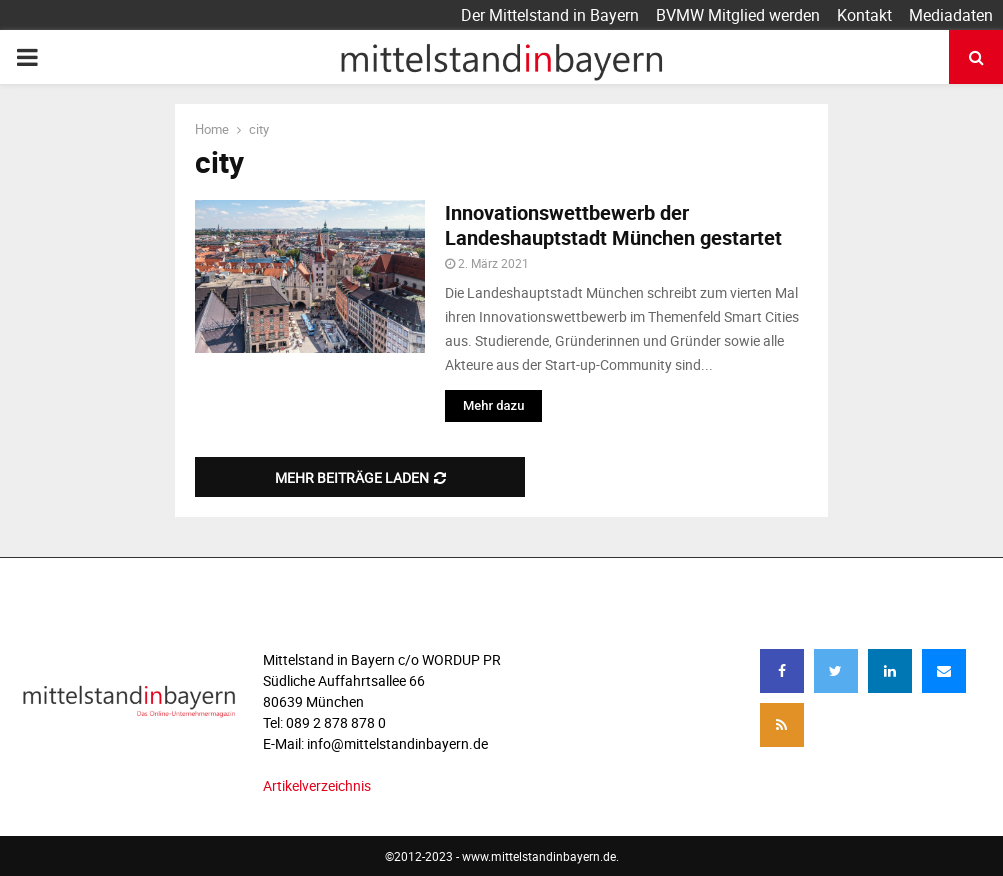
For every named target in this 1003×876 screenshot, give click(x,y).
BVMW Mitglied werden (738, 15)
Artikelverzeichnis (317, 785)
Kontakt (864, 15)
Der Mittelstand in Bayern (550, 15)
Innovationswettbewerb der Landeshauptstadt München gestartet (613, 225)
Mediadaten (951, 15)
